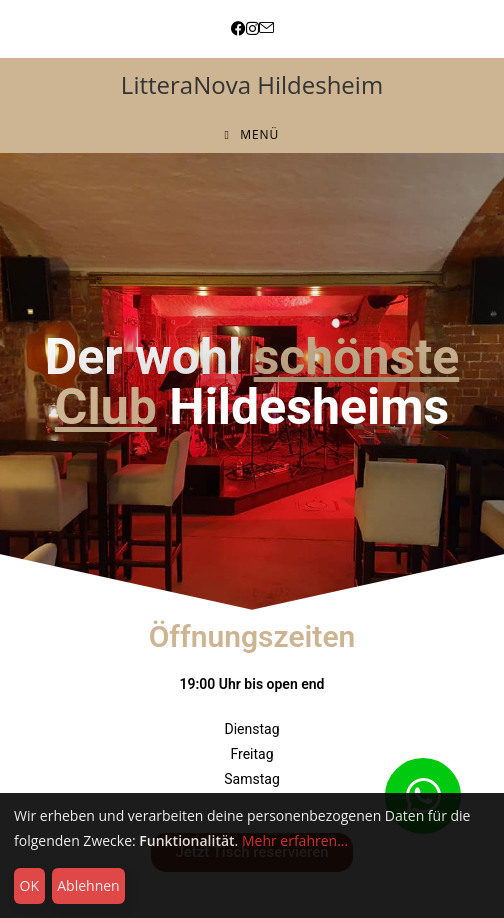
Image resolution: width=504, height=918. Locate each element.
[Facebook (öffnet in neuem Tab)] (238, 28)
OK (29, 885)
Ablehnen (88, 885)
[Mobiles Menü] (252, 134)
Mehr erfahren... (295, 840)
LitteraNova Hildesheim (252, 84)
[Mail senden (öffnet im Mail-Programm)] (266, 28)
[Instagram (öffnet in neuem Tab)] (252, 28)
